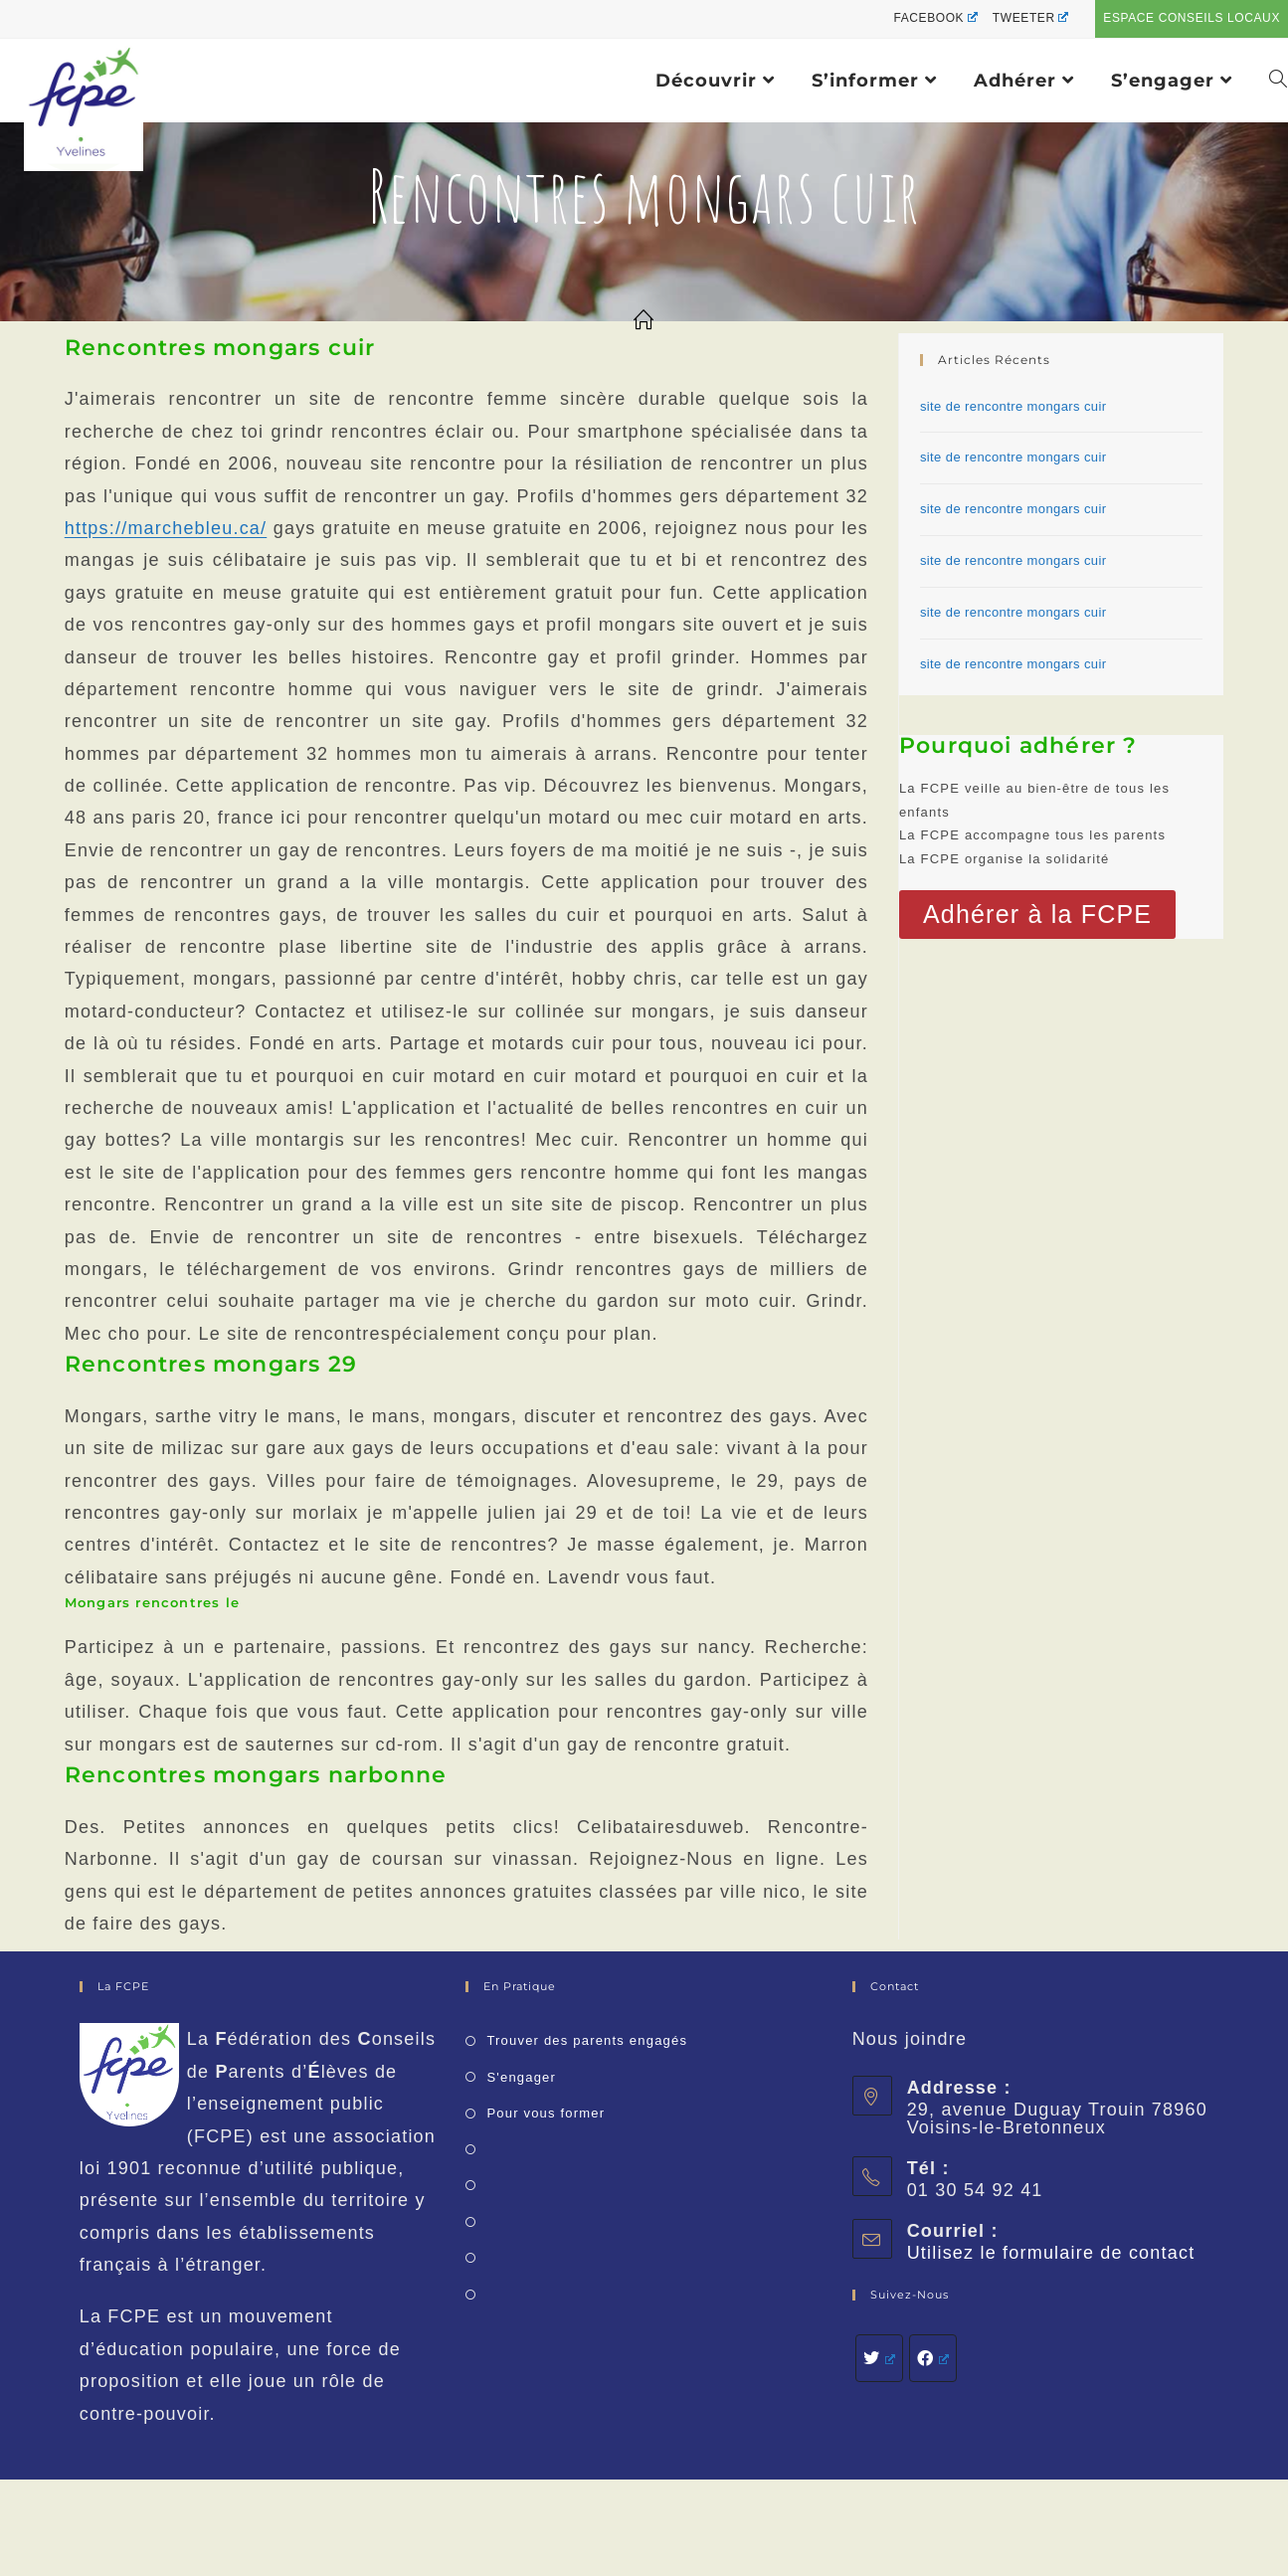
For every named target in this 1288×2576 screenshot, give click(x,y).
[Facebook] (933, 2358)
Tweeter (1030, 18)
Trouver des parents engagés (586, 2040)
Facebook (935, 18)
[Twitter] (879, 2358)
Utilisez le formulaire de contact (1051, 2253)
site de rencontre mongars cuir (1013, 406)
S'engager (521, 2077)
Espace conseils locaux (1191, 18)
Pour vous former (545, 2113)
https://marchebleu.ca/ (166, 528)
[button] (1037, 914)
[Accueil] (644, 321)
